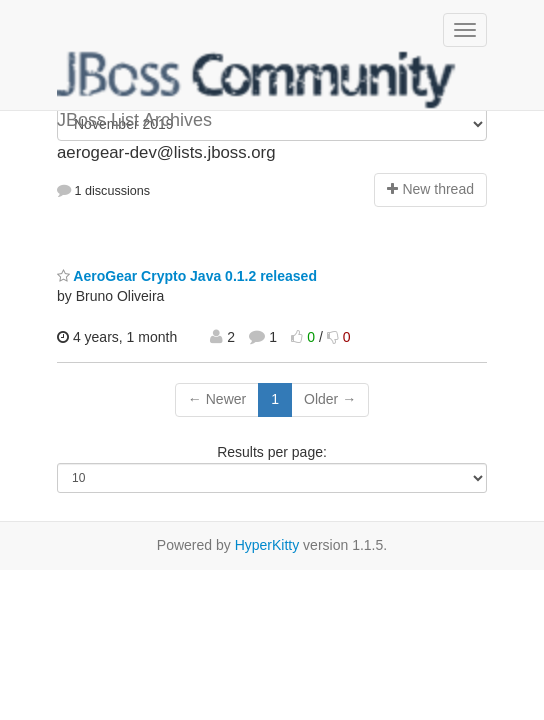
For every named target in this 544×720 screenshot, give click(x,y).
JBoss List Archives (257, 80)
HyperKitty (267, 545)
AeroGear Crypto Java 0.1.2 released (187, 276)
